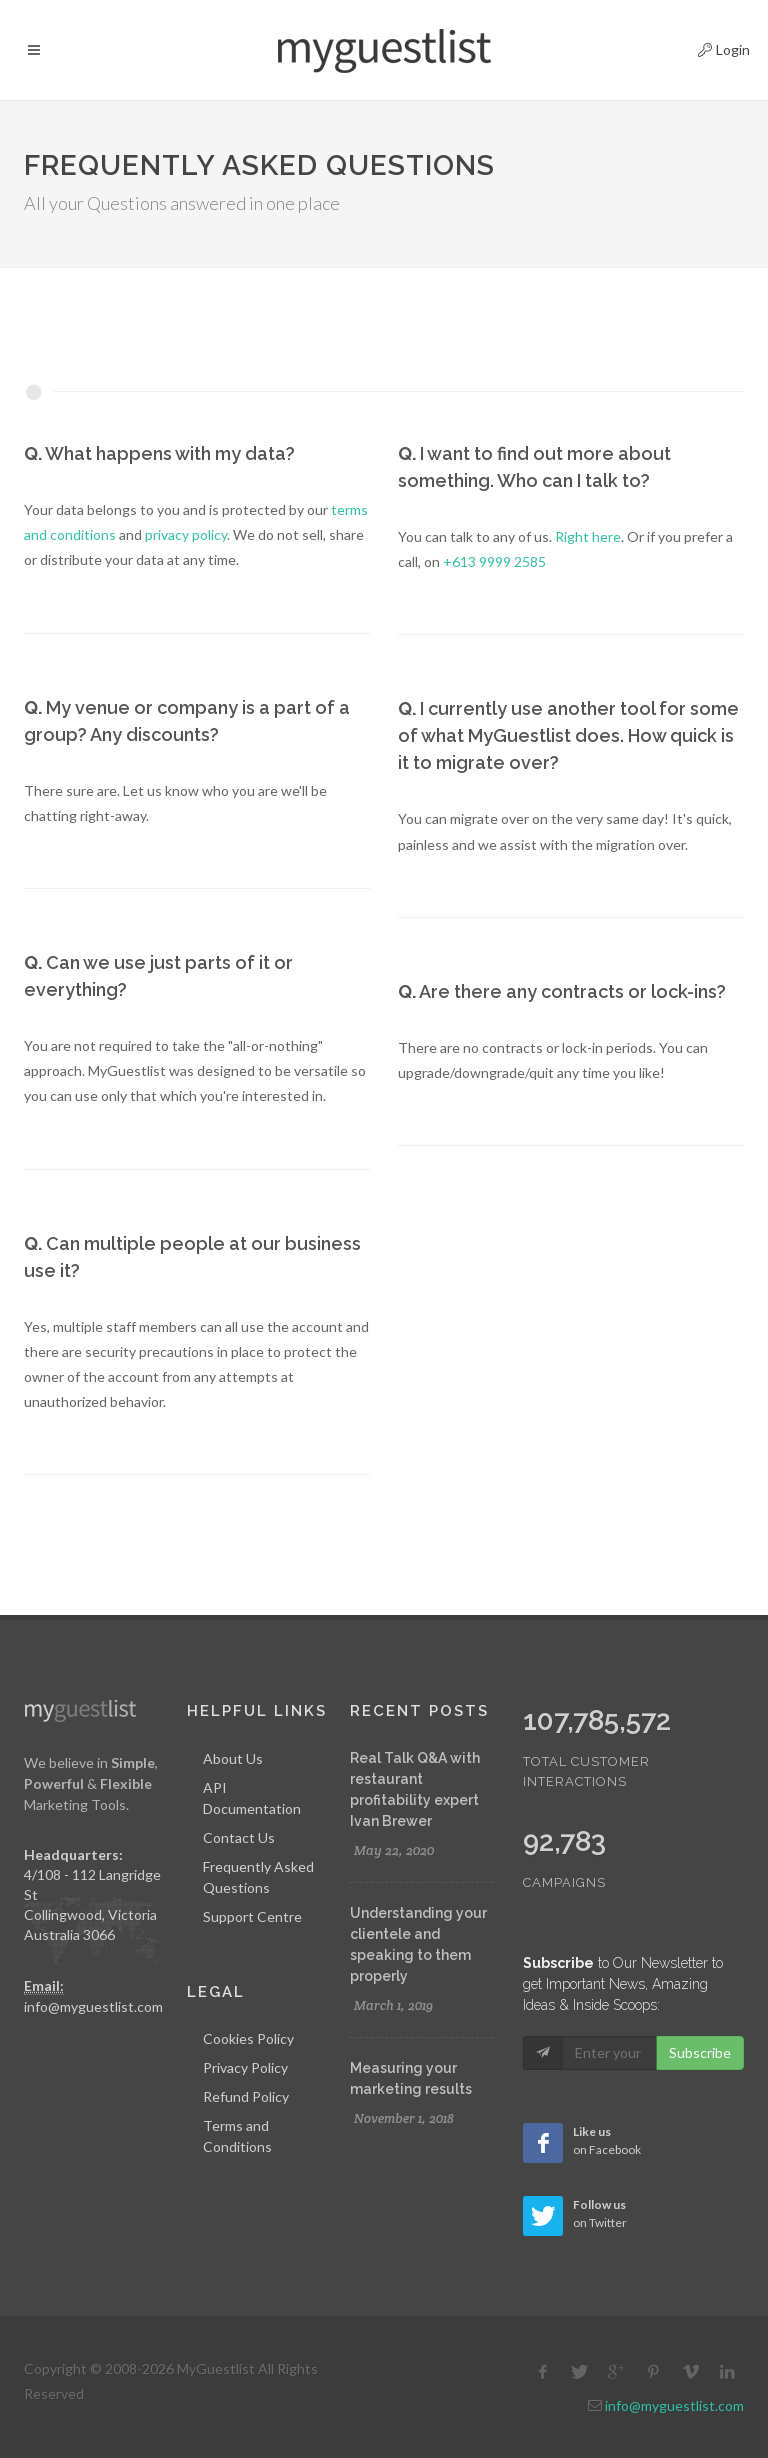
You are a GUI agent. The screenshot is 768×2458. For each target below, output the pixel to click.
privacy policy (186, 534)
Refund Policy (246, 2096)
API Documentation (252, 1798)
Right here (588, 536)
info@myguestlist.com (93, 2006)
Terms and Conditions (237, 2136)
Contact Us (239, 1837)
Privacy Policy (245, 2067)
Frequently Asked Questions (258, 1877)
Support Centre (252, 1916)
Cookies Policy (248, 2038)
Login (707, 47)
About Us (233, 1758)
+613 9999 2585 (494, 561)
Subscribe (700, 2052)
